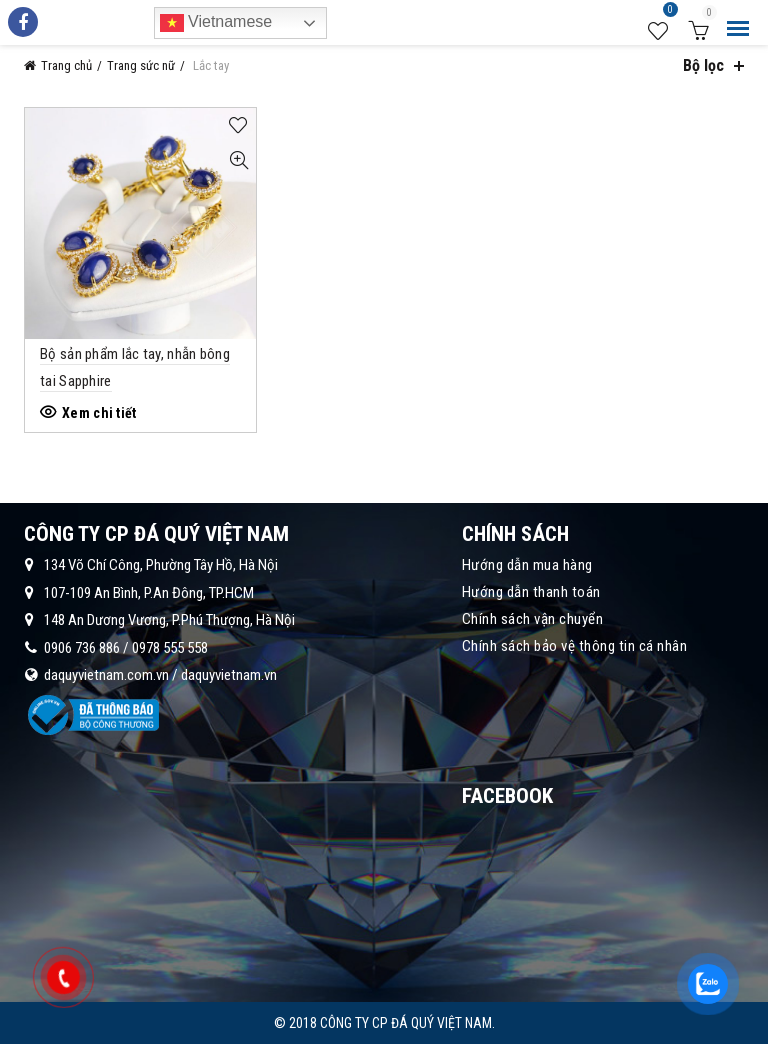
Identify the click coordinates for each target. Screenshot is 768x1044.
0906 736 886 (82, 648)
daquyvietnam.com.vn (106, 675)
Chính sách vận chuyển (533, 619)
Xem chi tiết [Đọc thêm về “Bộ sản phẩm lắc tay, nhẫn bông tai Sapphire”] (99, 413)
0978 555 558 (170, 648)
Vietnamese (216, 23)
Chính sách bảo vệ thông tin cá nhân (575, 646)
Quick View (238, 160)
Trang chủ (66, 65)
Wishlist (668, 13)
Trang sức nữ (141, 65)
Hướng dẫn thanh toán (531, 592)
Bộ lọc (703, 65)
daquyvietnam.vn (229, 675)
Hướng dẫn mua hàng (527, 565)
